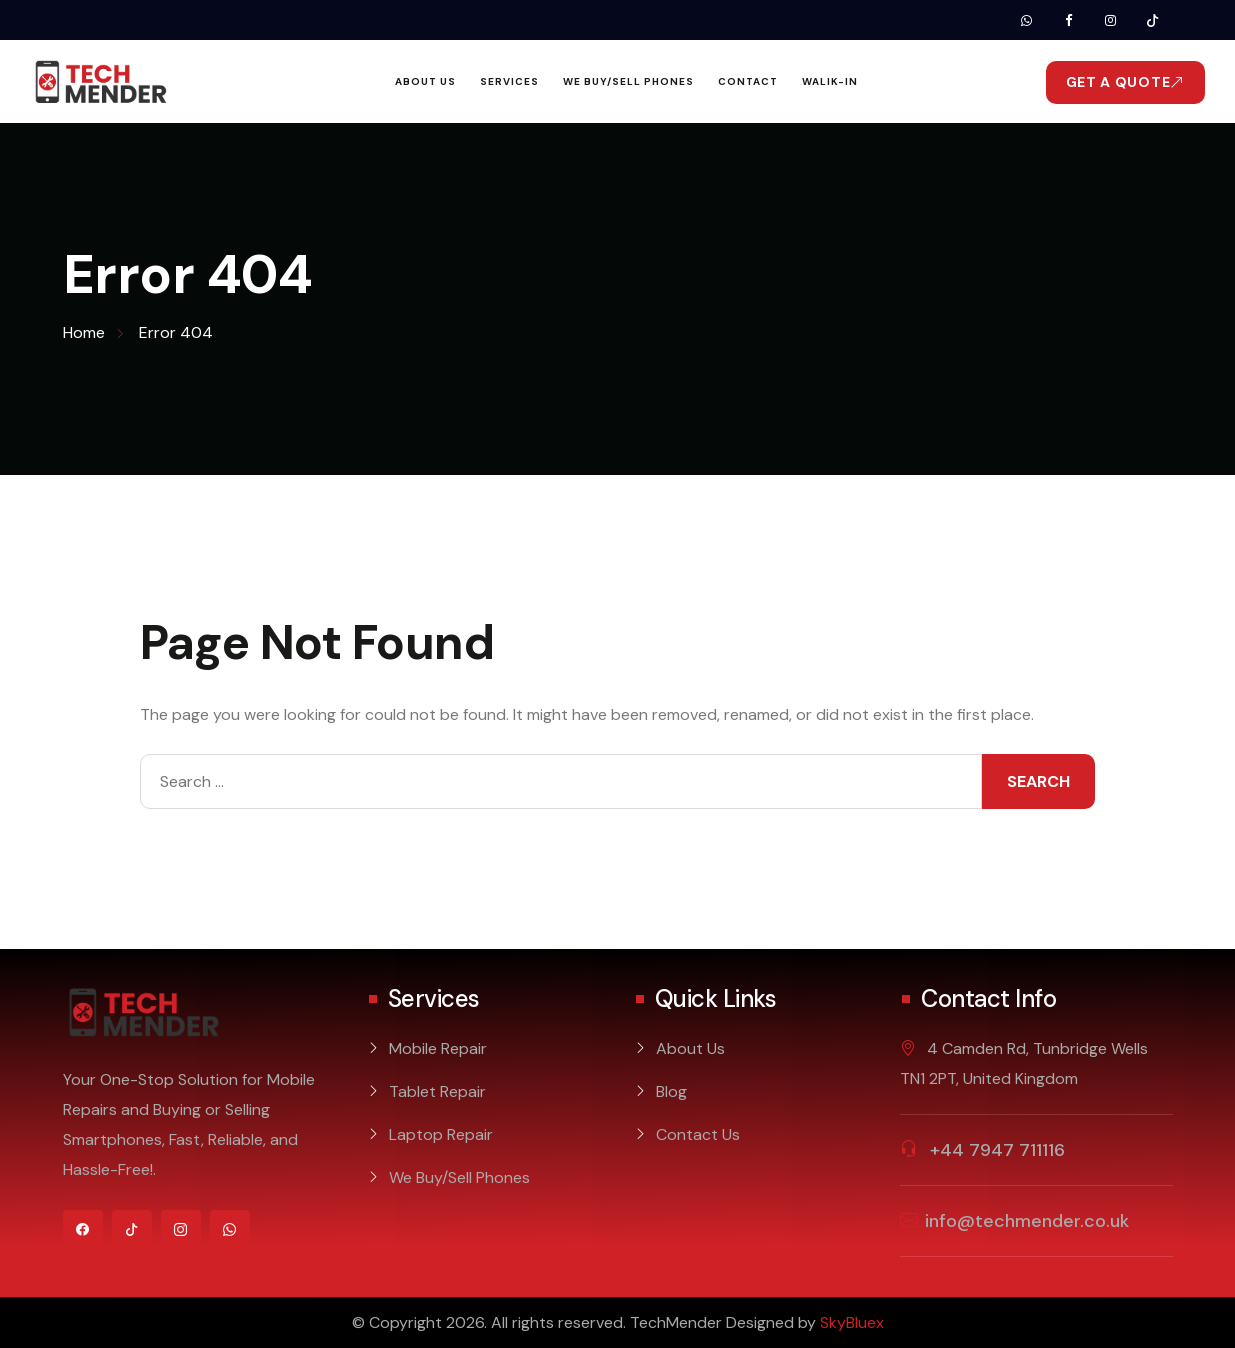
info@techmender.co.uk (1027, 1221)
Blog (671, 1091)
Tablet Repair (437, 1091)
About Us (425, 81)
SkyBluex (852, 1322)
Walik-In (830, 81)
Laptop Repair (441, 1134)
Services (509, 81)
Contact (748, 81)
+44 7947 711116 (995, 1150)
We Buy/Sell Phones (628, 81)
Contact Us (698, 1134)
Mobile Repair (438, 1048)
